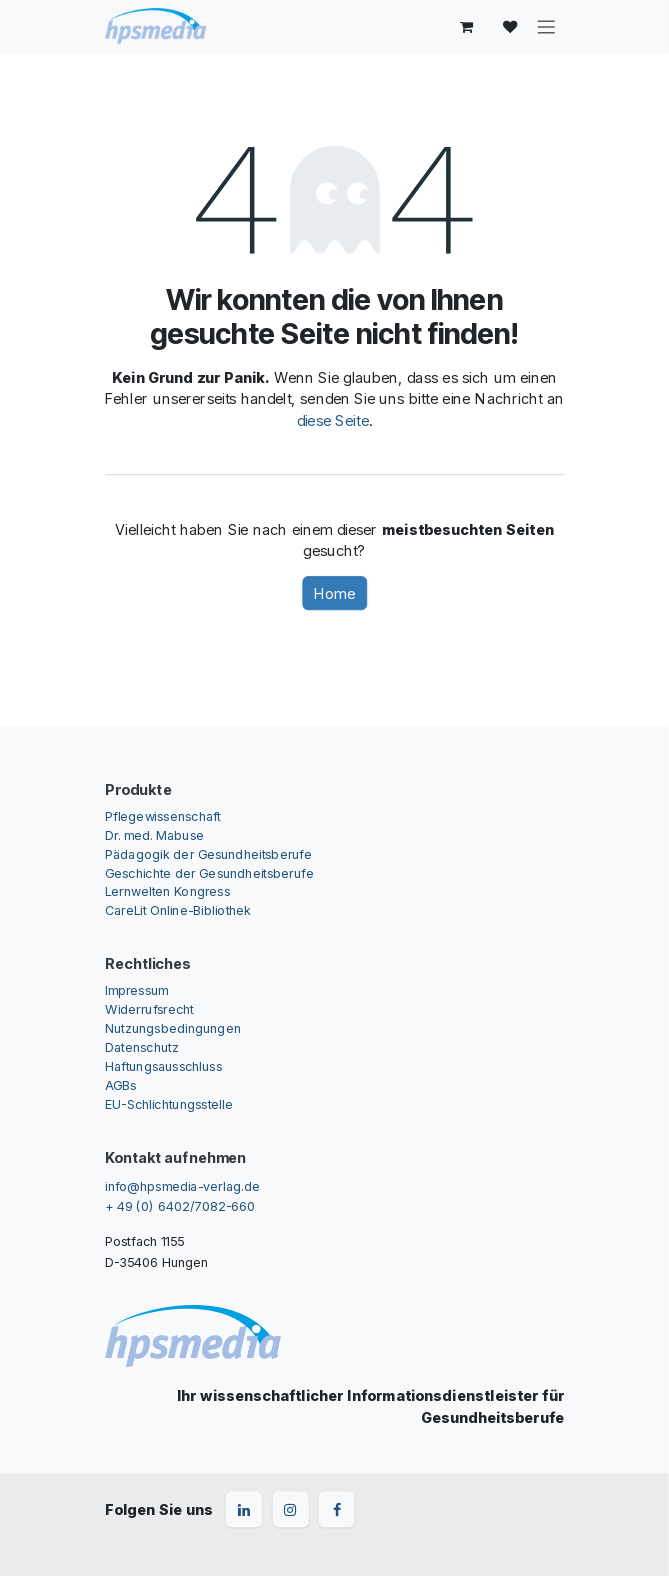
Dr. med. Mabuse (154, 834)
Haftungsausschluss (163, 1065)
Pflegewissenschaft (163, 815)
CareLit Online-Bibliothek (178, 910)
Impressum (136, 990)
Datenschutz (142, 1046)
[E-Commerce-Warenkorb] (467, 26)
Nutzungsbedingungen (173, 1027)
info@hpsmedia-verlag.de (182, 1185)
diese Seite (333, 420)
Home (334, 593)
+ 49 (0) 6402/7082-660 (180, 1205)
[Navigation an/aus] (546, 26)
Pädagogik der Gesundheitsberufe (208, 853)
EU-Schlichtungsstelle (169, 1103)
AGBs (120, 1084)
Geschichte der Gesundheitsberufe (209, 872)
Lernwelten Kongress (167, 891)
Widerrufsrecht (149, 1009)
